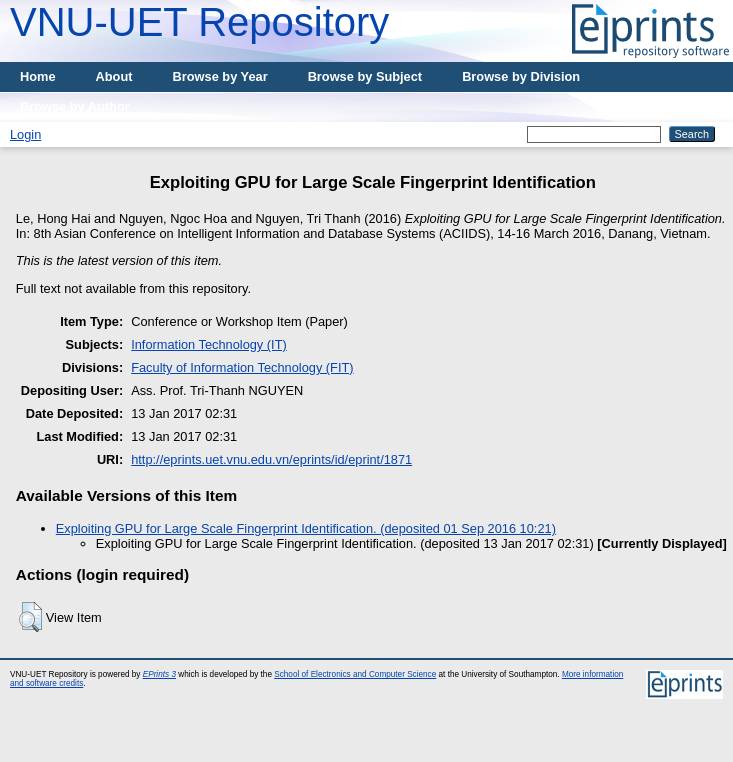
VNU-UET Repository (199, 22)
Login (25, 134)
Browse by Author (75, 106)
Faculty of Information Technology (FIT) (242, 367)
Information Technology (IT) (209, 344)
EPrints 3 (159, 674)
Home (38, 76)
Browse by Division (521, 76)
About (114, 76)
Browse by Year (220, 76)
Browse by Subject (365, 76)
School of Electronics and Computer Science (355, 674)
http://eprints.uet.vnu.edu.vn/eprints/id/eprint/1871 (271, 459)
